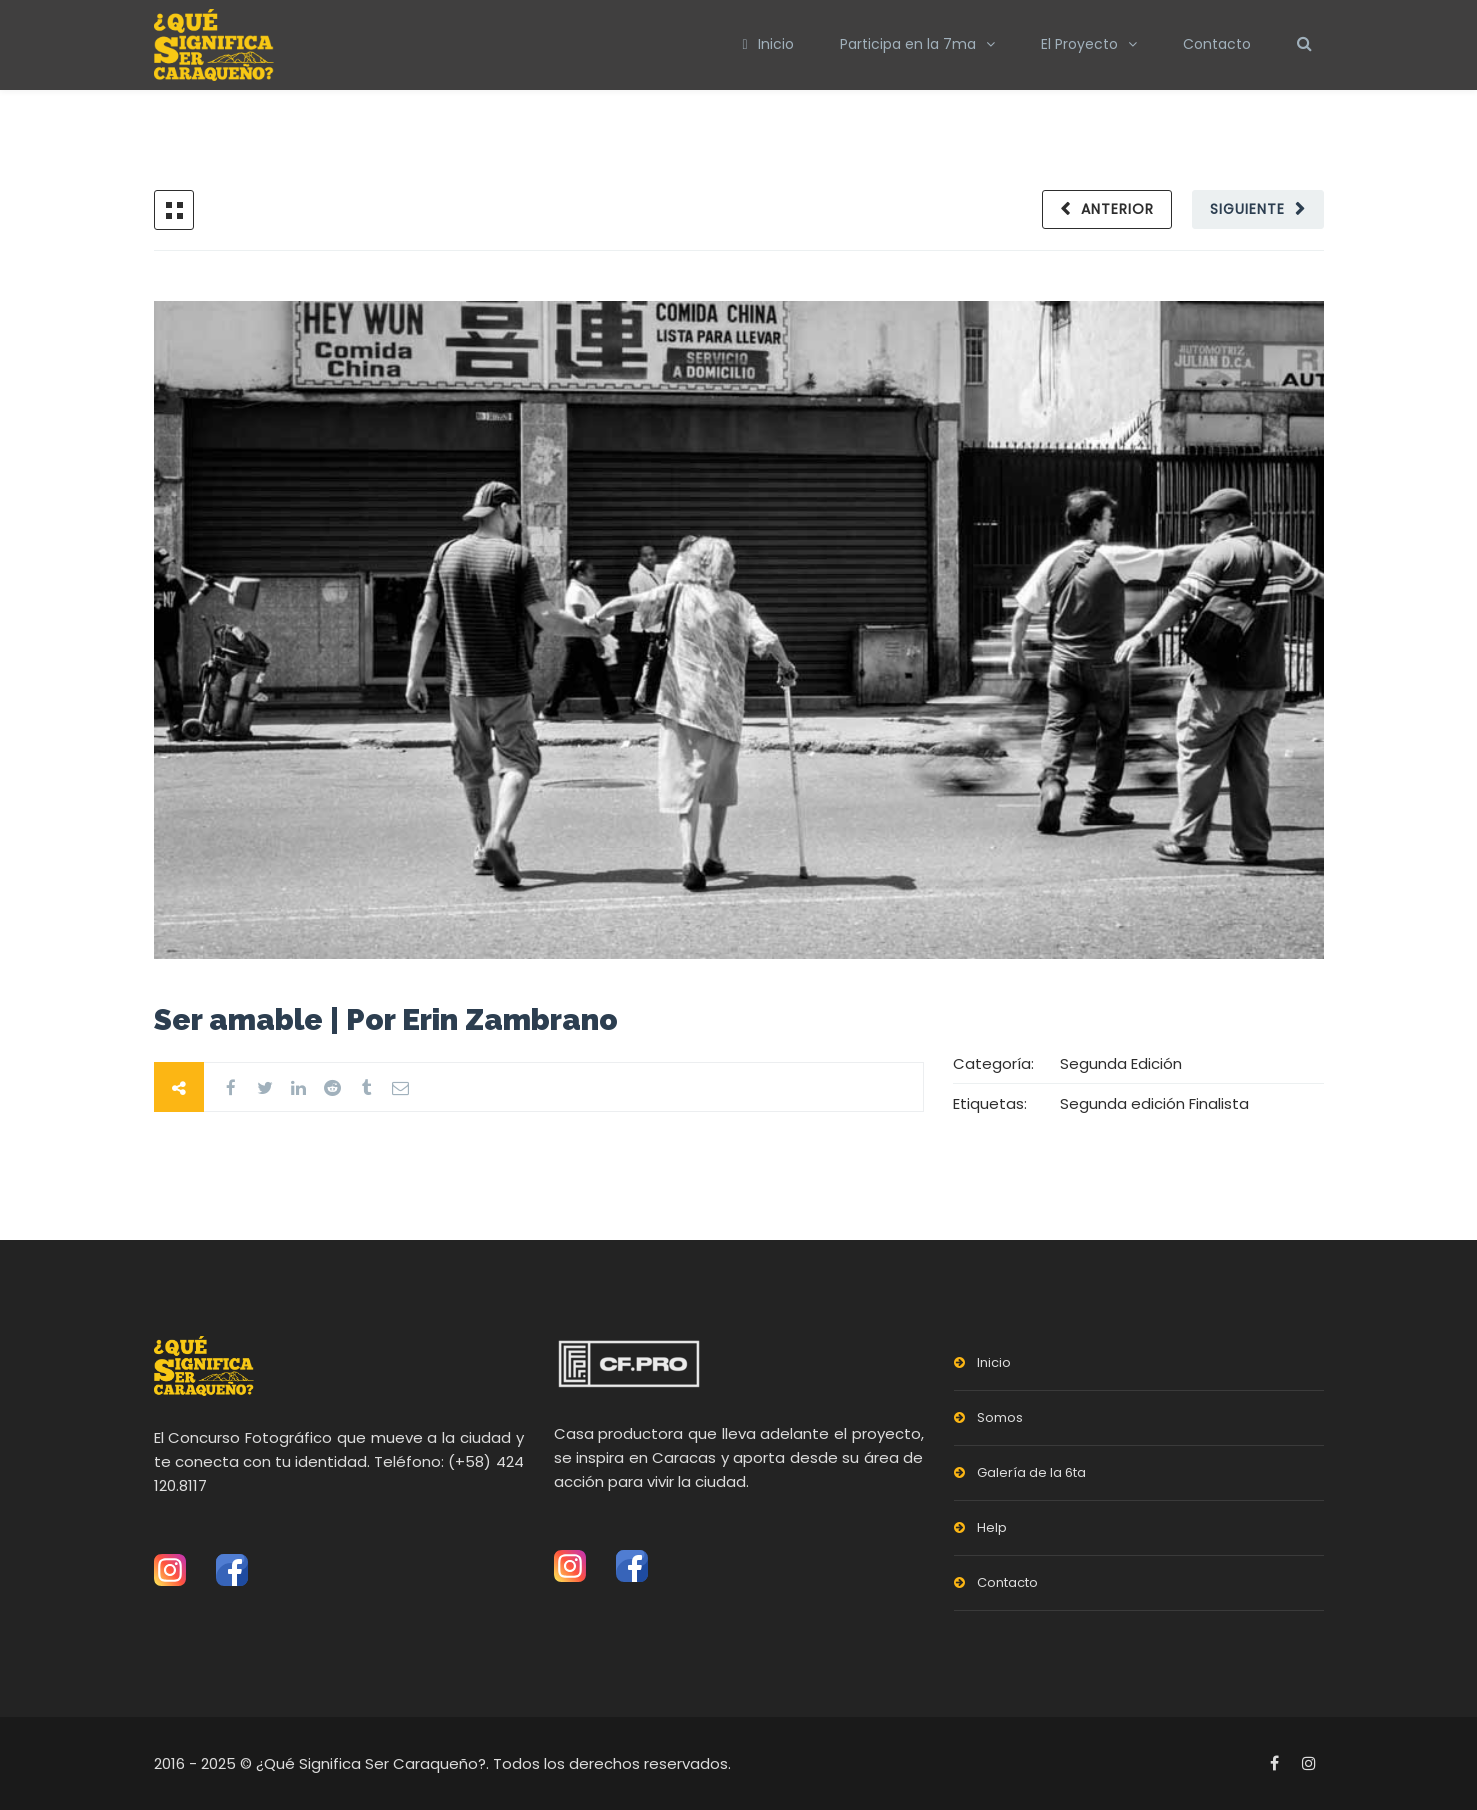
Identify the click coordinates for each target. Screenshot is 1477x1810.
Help (992, 1527)
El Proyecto (1079, 44)
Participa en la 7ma (908, 44)
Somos (1000, 1417)
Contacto (1217, 44)
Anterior (1117, 209)
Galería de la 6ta (1031, 1472)
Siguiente (1247, 209)
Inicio (767, 44)
